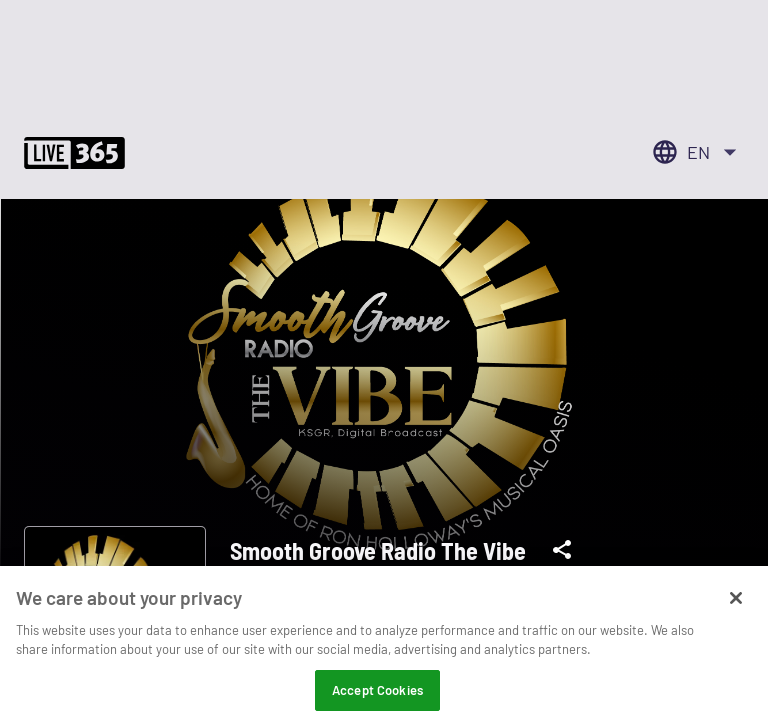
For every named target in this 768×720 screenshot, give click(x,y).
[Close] (736, 609)
